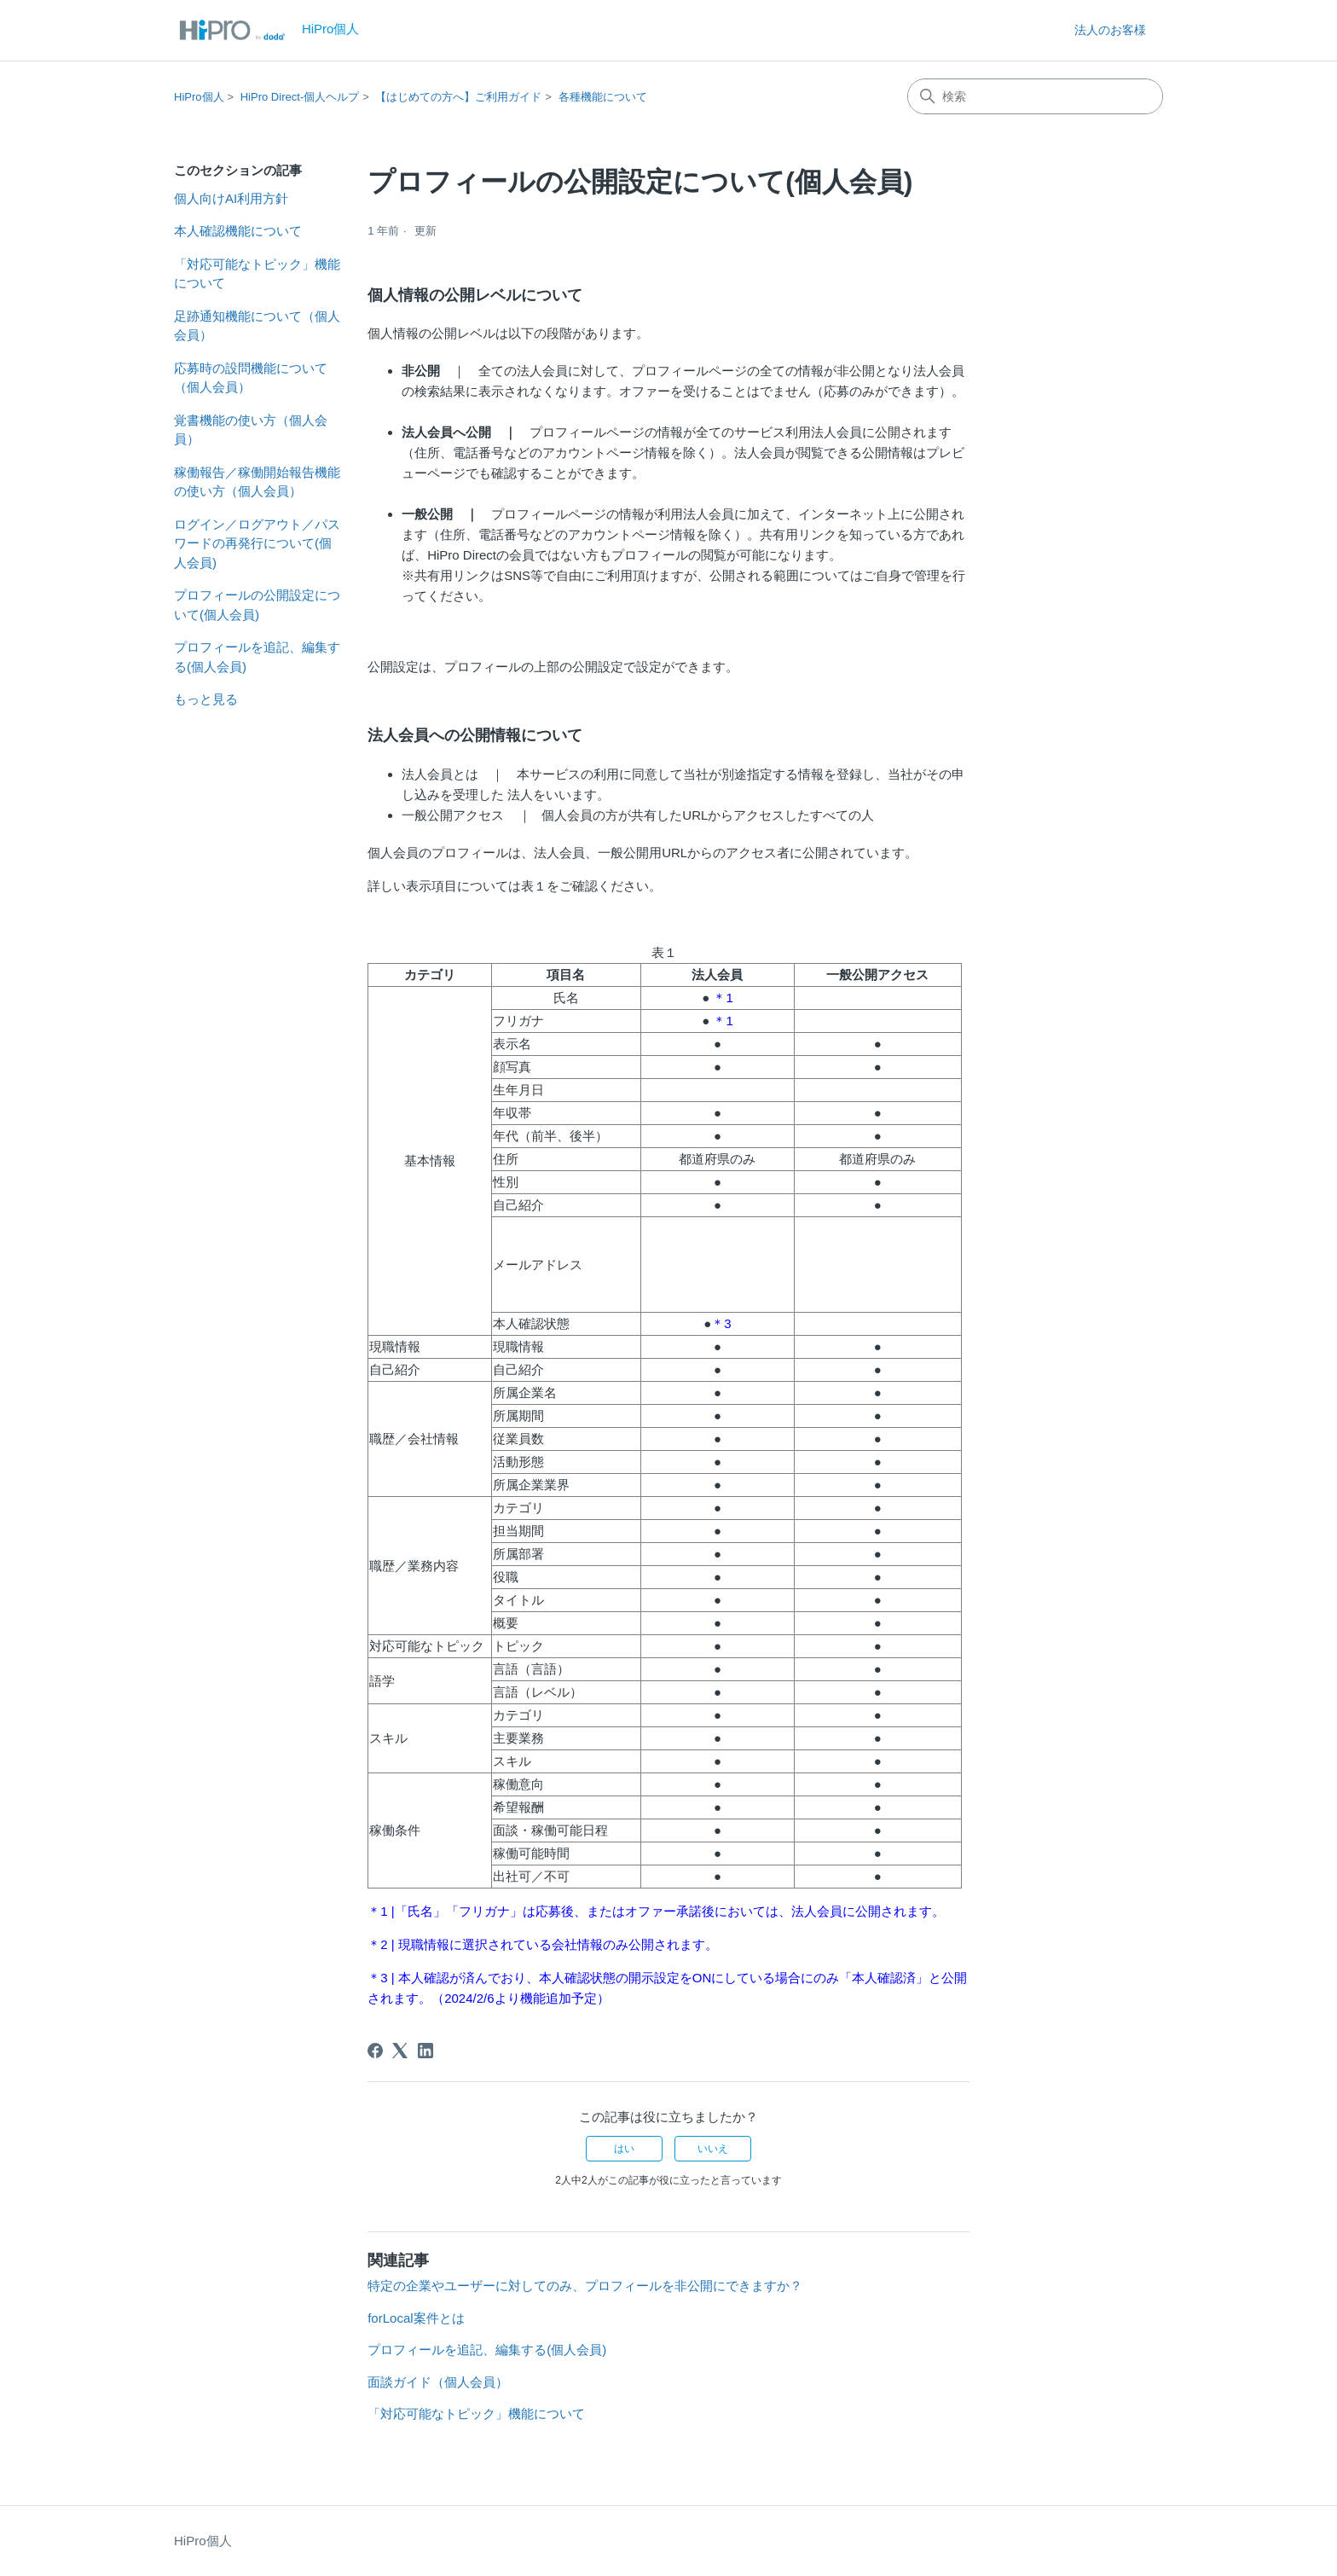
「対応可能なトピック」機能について (257, 274)
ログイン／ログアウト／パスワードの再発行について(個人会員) (257, 543)
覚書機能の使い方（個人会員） (250, 430)
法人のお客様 (1110, 30)
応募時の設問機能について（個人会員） (250, 378)
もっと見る (206, 699)
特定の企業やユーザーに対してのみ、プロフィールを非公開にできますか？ (585, 2285)
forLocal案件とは (416, 2318)
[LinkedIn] (425, 2050)
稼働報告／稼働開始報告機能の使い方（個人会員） (257, 482)
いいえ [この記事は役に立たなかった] (712, 2149)
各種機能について (603, 96)
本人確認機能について (238, 230)
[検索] (1035, 96)
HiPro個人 (199, 96)
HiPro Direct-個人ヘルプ (299, 96)
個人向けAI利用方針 (231, 198)
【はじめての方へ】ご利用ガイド (458, 96)
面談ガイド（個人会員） (438, 2382)
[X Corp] (400, 2050)
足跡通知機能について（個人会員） (257, 326)
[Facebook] (375, 2050)
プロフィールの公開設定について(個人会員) (257, 605)
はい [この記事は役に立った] (624, 2149)
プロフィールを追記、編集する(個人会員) (257, 657)
